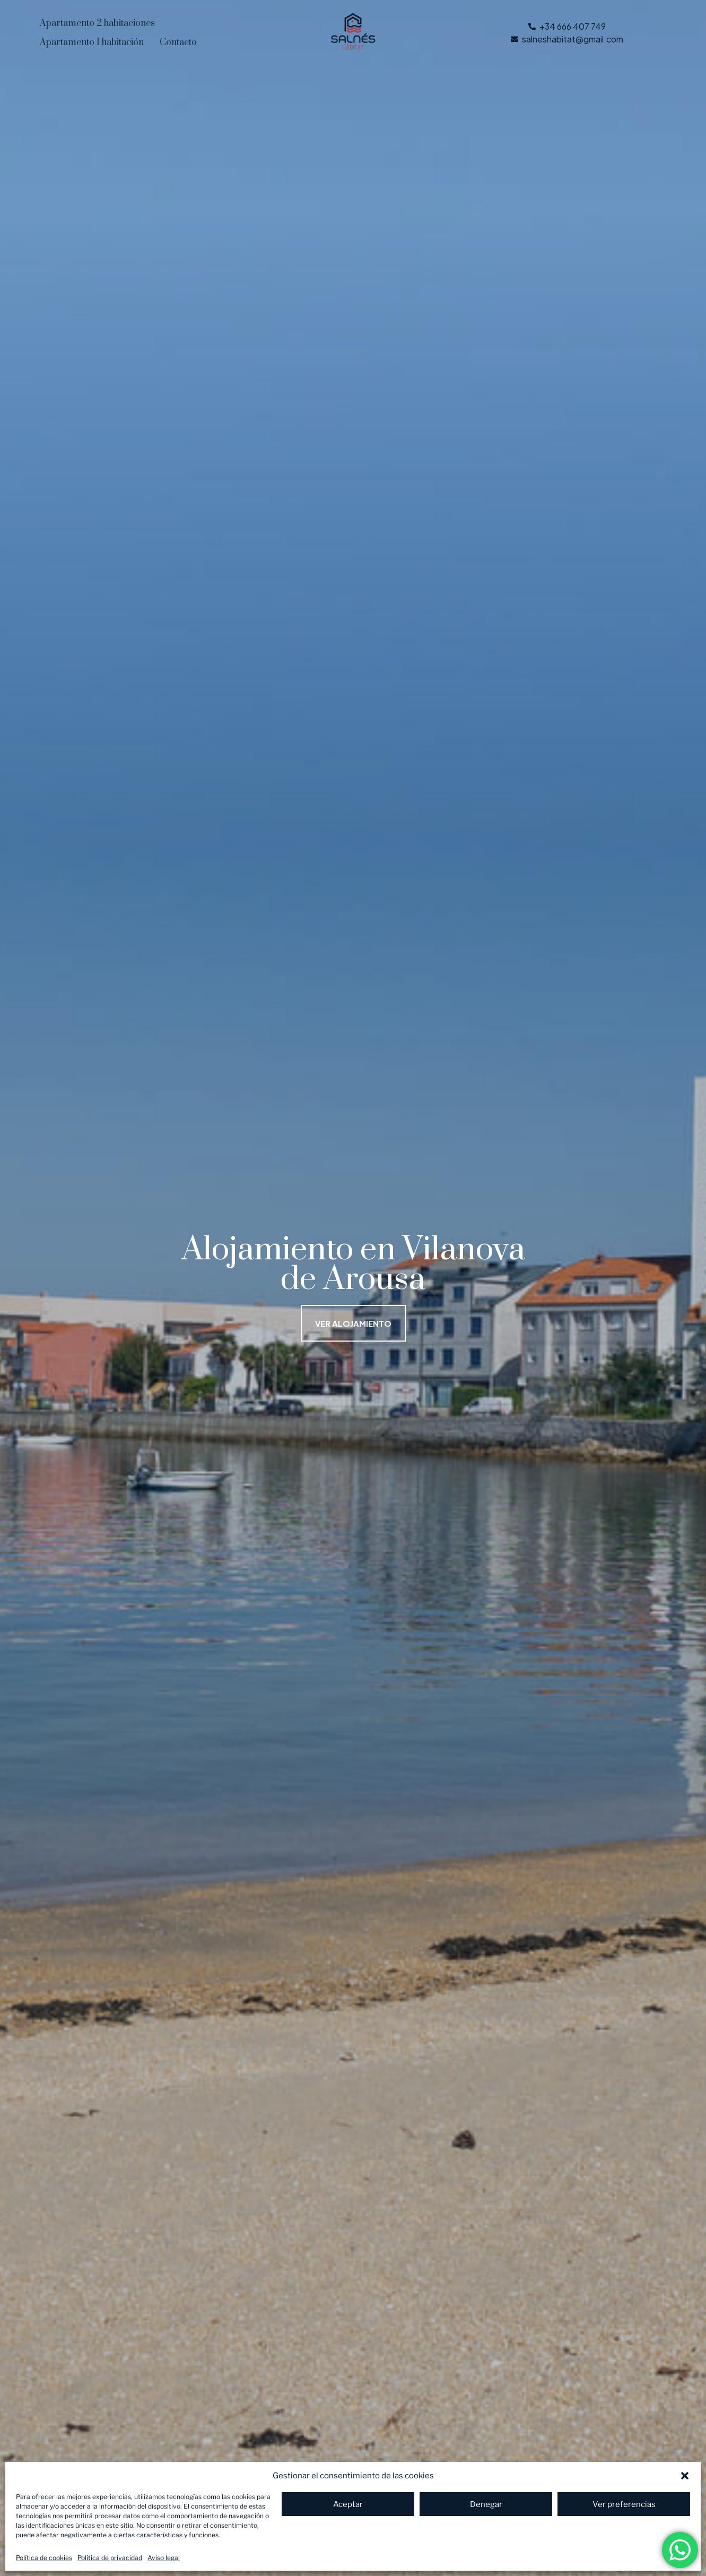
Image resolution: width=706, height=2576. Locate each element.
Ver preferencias (624, 2504)
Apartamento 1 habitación (92, 42)
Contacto (178, 42)
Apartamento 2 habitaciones (97, 23)
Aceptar (348, 2504)
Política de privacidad (109, 2558)
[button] (684, 2475)
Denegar (486, 2504)
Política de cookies (44, 2558)
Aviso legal (163, 2558)
